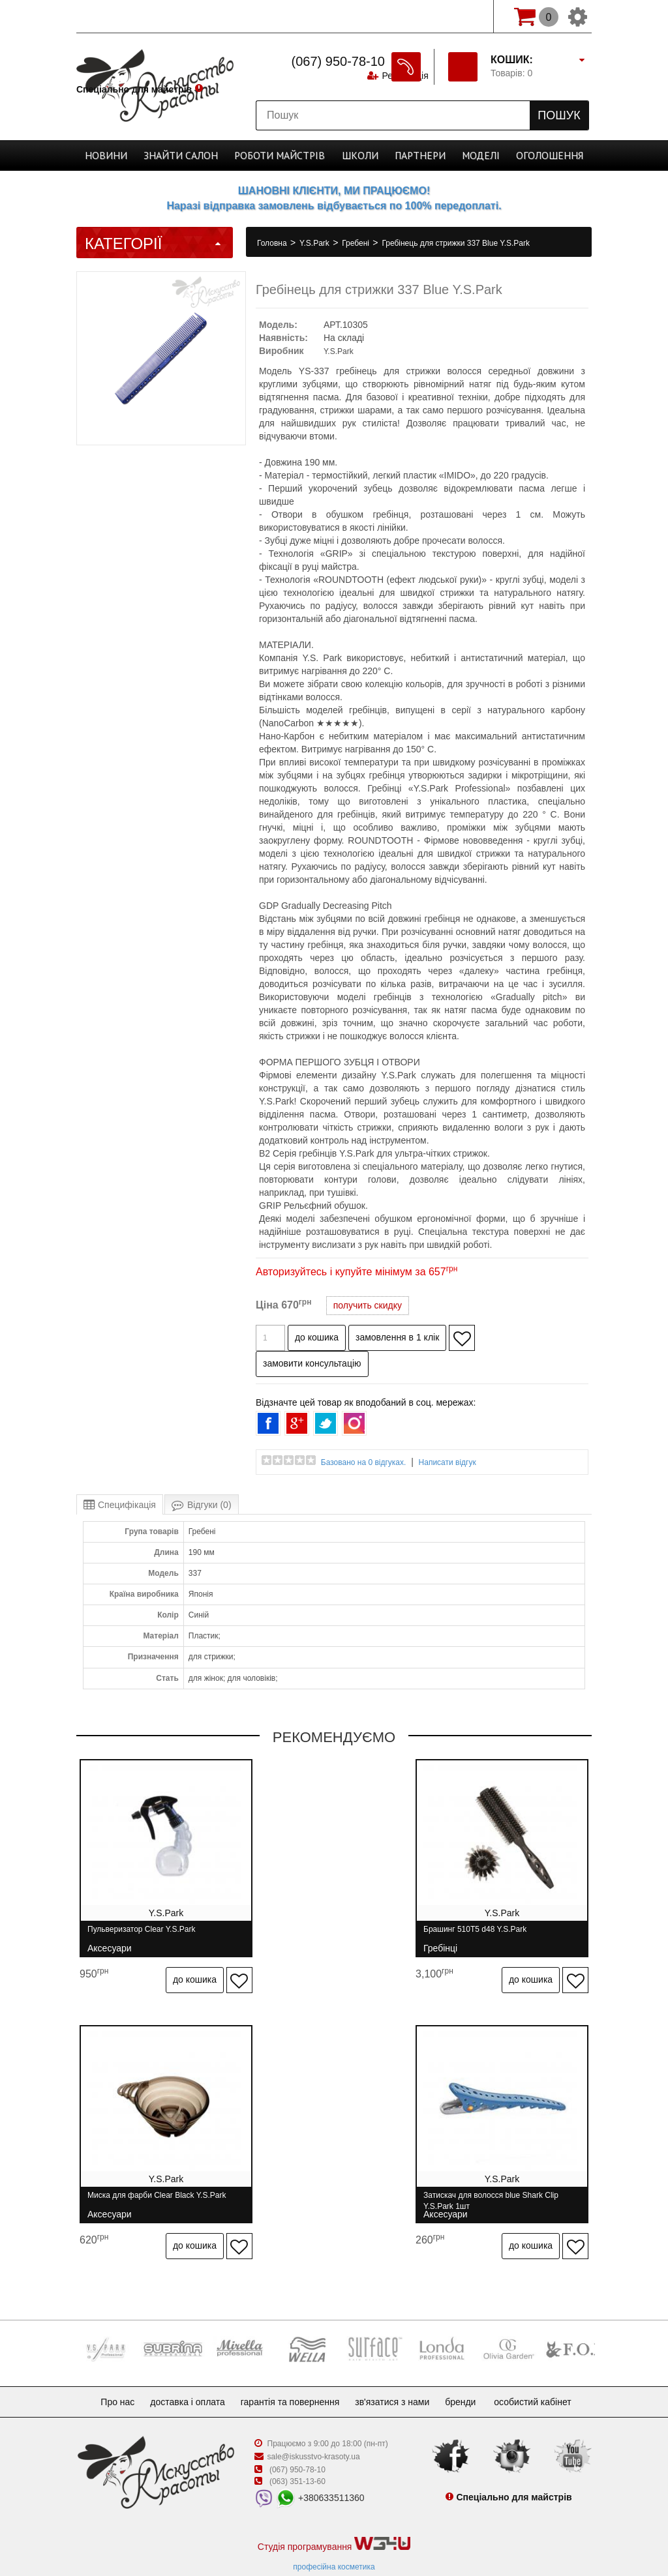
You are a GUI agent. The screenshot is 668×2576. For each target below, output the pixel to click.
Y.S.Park (315, 243)
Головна (273, 243)
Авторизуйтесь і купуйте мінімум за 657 (356, 1271)
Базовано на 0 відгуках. (363, 1462)
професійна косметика (333, 2537)
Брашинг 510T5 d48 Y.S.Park (313, 1935)
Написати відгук (447, 1462)
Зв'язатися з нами (397, 2372)
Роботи (283, 155)
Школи (356, 155)
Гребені (356, 243)
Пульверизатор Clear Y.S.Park (141, 1935)
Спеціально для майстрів (134, 15)
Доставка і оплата (182, 2372)
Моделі (466, 155)
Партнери (410, 155)
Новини (126, 155)
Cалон (192, 155)
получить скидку (367, 1305)
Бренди (470, 2372)
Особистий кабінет (545, 2372)
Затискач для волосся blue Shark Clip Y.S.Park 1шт (154, 2186)
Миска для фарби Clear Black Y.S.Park (505, 1935)
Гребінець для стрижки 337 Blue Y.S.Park (456, 243)
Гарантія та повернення (290, 2372)
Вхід (464, 16)
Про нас (107, 2372)
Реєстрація (403, 16)
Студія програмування (334, 2515)
